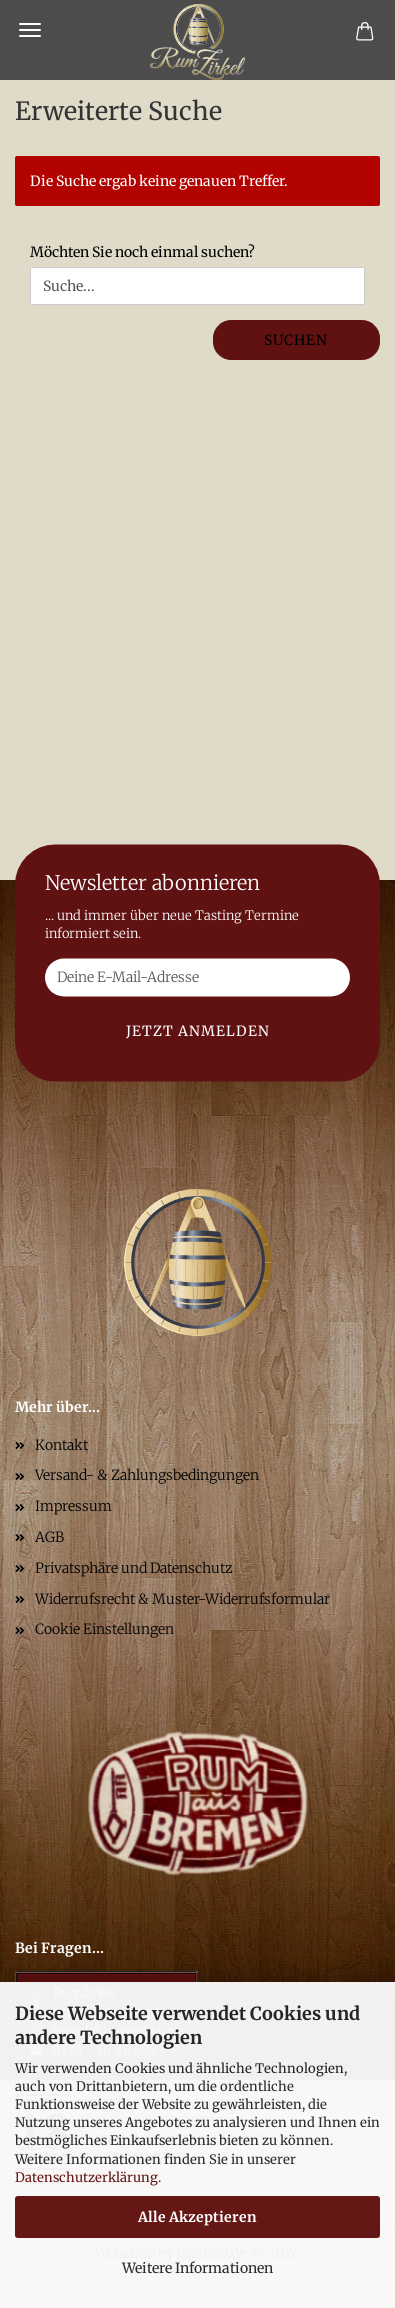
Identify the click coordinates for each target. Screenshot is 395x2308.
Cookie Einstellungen (104, 1629)
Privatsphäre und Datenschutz (134, 1568)
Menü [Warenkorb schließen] (30, 30)
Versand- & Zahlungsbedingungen (147, 1475)
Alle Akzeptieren (197, 2217)
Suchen (296, 340)
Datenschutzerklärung (86, 2177)
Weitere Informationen (197, 2268)
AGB (49, 1537)
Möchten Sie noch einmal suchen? (142, 252)
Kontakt (61, 1445)
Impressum (73, 1506)
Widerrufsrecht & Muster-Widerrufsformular (182, 1599)
